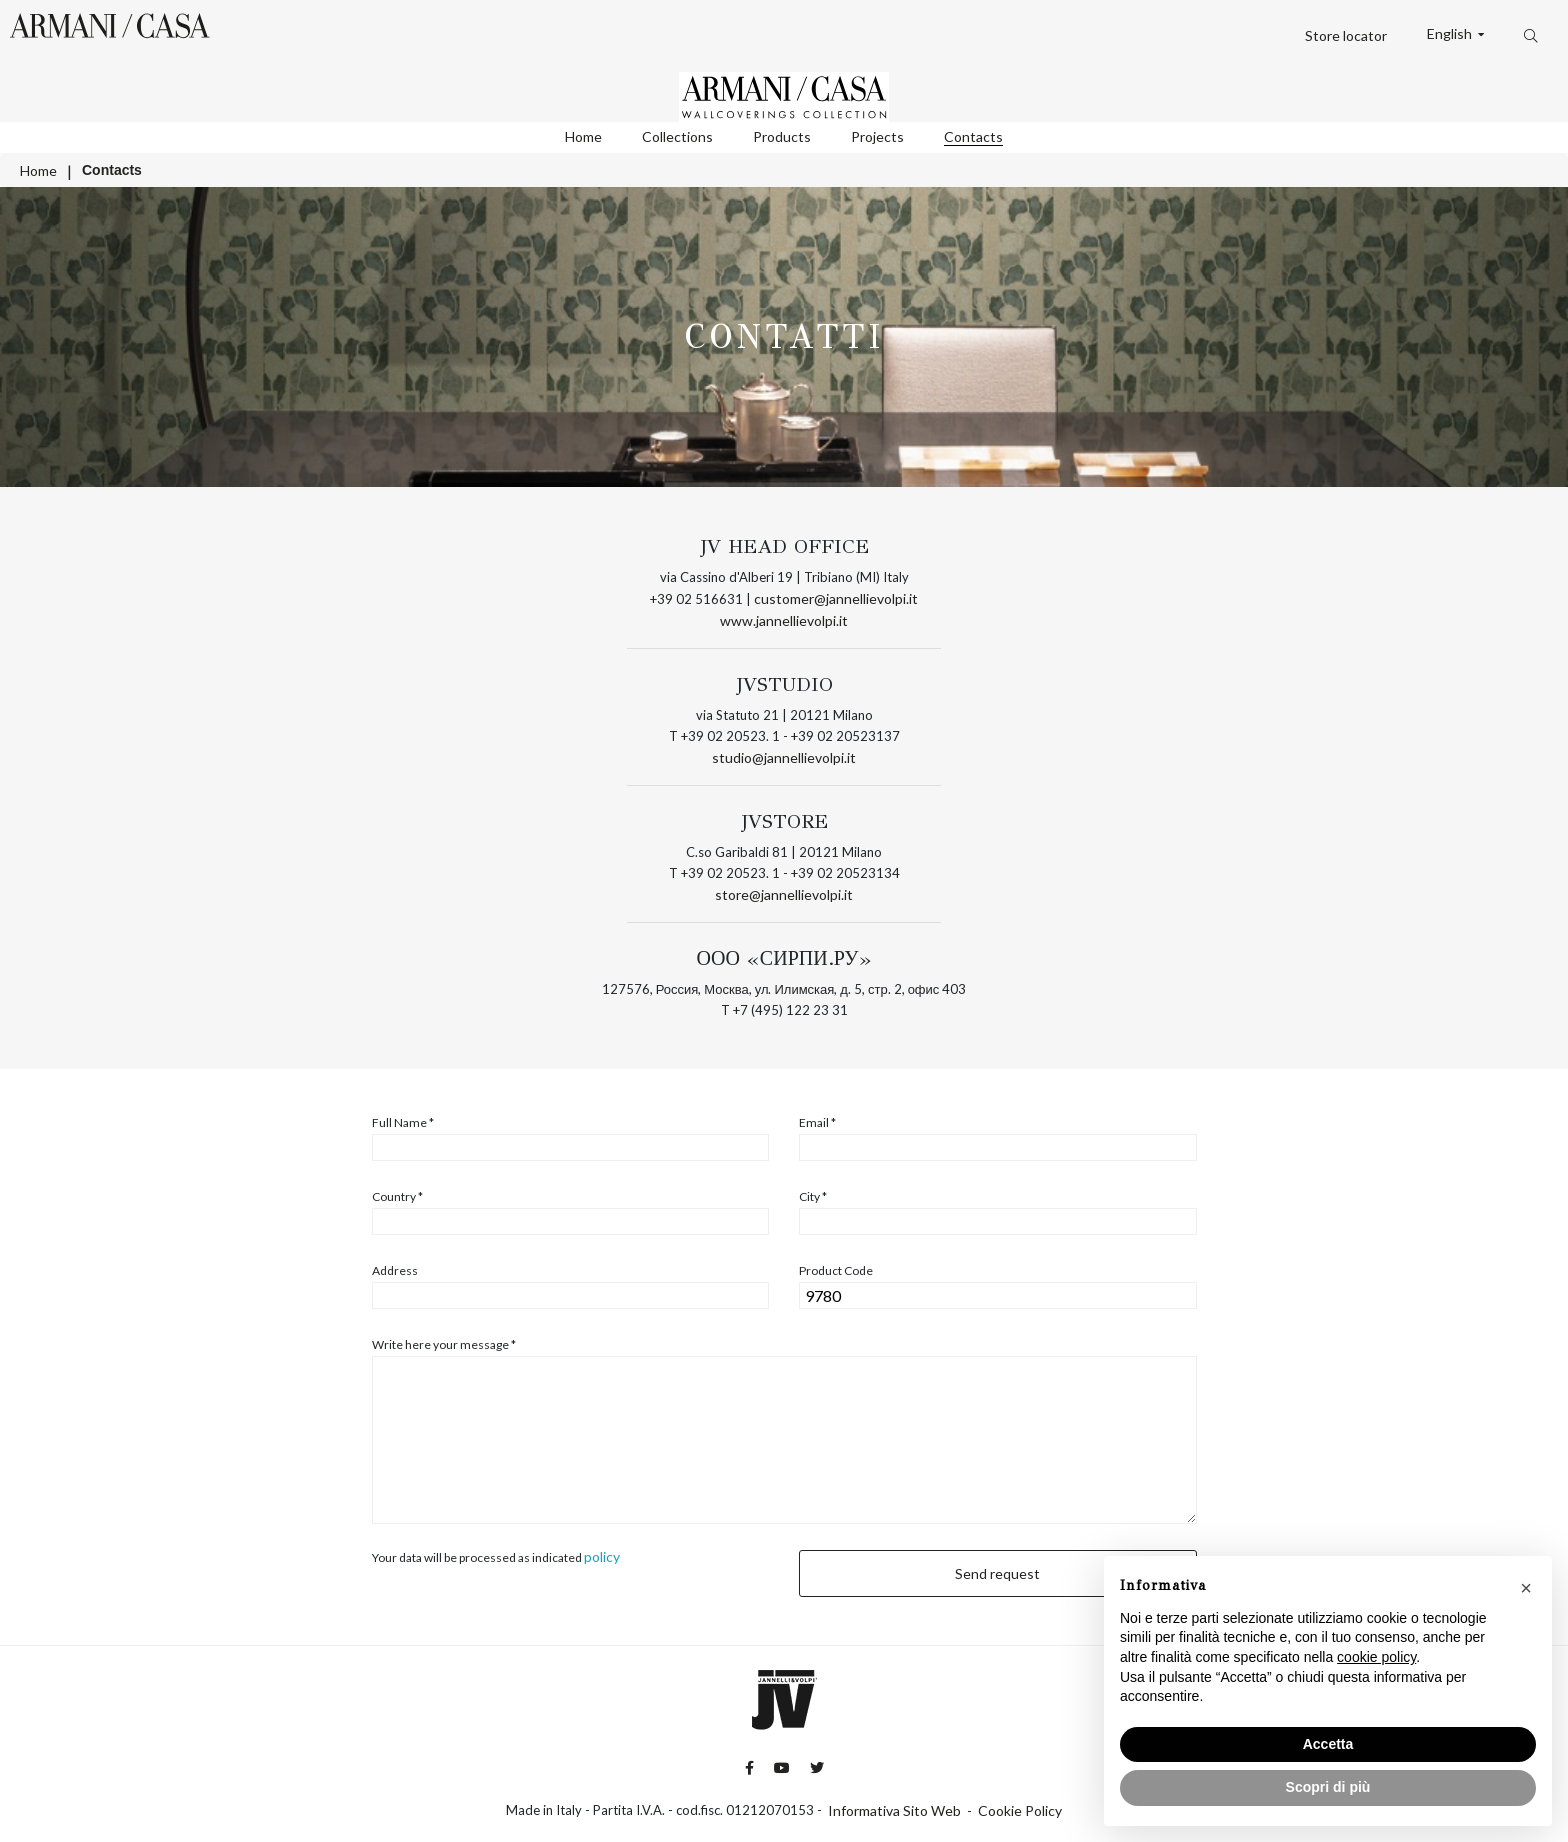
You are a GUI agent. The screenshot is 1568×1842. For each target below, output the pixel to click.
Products (782, 136)
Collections (677, 136)
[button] (1526, 1588)
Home (583, 136)
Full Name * (403, 1123)
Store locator (1346, 35)
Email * (817, 1123)
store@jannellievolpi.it (784, 894)
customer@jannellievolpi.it (836, 598)
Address (395, 1271)
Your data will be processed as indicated (496, 1557)
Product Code (836, 1271)
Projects (877, 136)
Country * (397, 1197)
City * (813, 1197)
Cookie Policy (1020, 1810)
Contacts (973, 136)
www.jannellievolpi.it (784, 620)
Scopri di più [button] (1328, 1787)
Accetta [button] (1328, 1744)
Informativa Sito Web (894, 1810)
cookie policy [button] (1376, 1657)
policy (602, 1556)
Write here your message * (444, 1345)
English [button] (1451, 34)
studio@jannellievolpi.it (784, 757)
